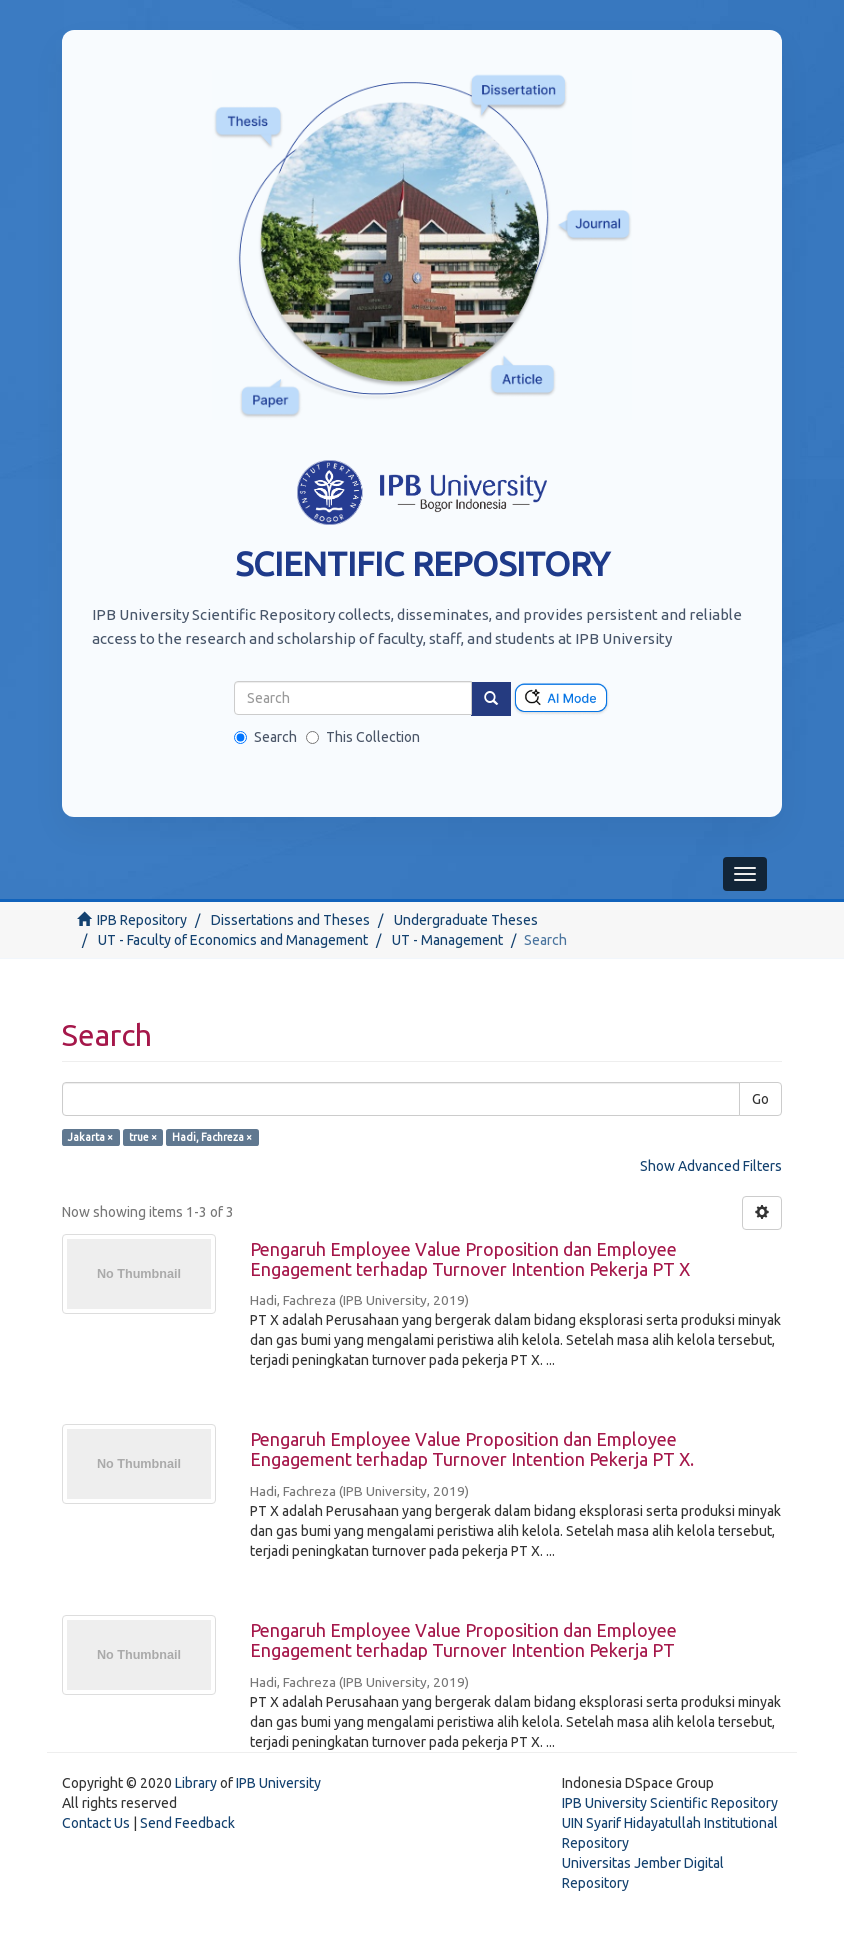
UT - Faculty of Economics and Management (233, 940)
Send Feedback (187, 1823)
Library (196, 1783)
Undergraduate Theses (466, 920)
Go (760, 1099)
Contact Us (96, 1823)
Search (265, 737)
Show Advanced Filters (711, 1166)
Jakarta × (90, 1137)
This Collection (363, 737)
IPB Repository (142, 920)
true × (143, 1137)
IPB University (278, 1783)
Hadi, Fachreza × (212, 1137)
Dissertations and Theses (290, 920)
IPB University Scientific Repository (670, 1803)
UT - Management (447, 940)
